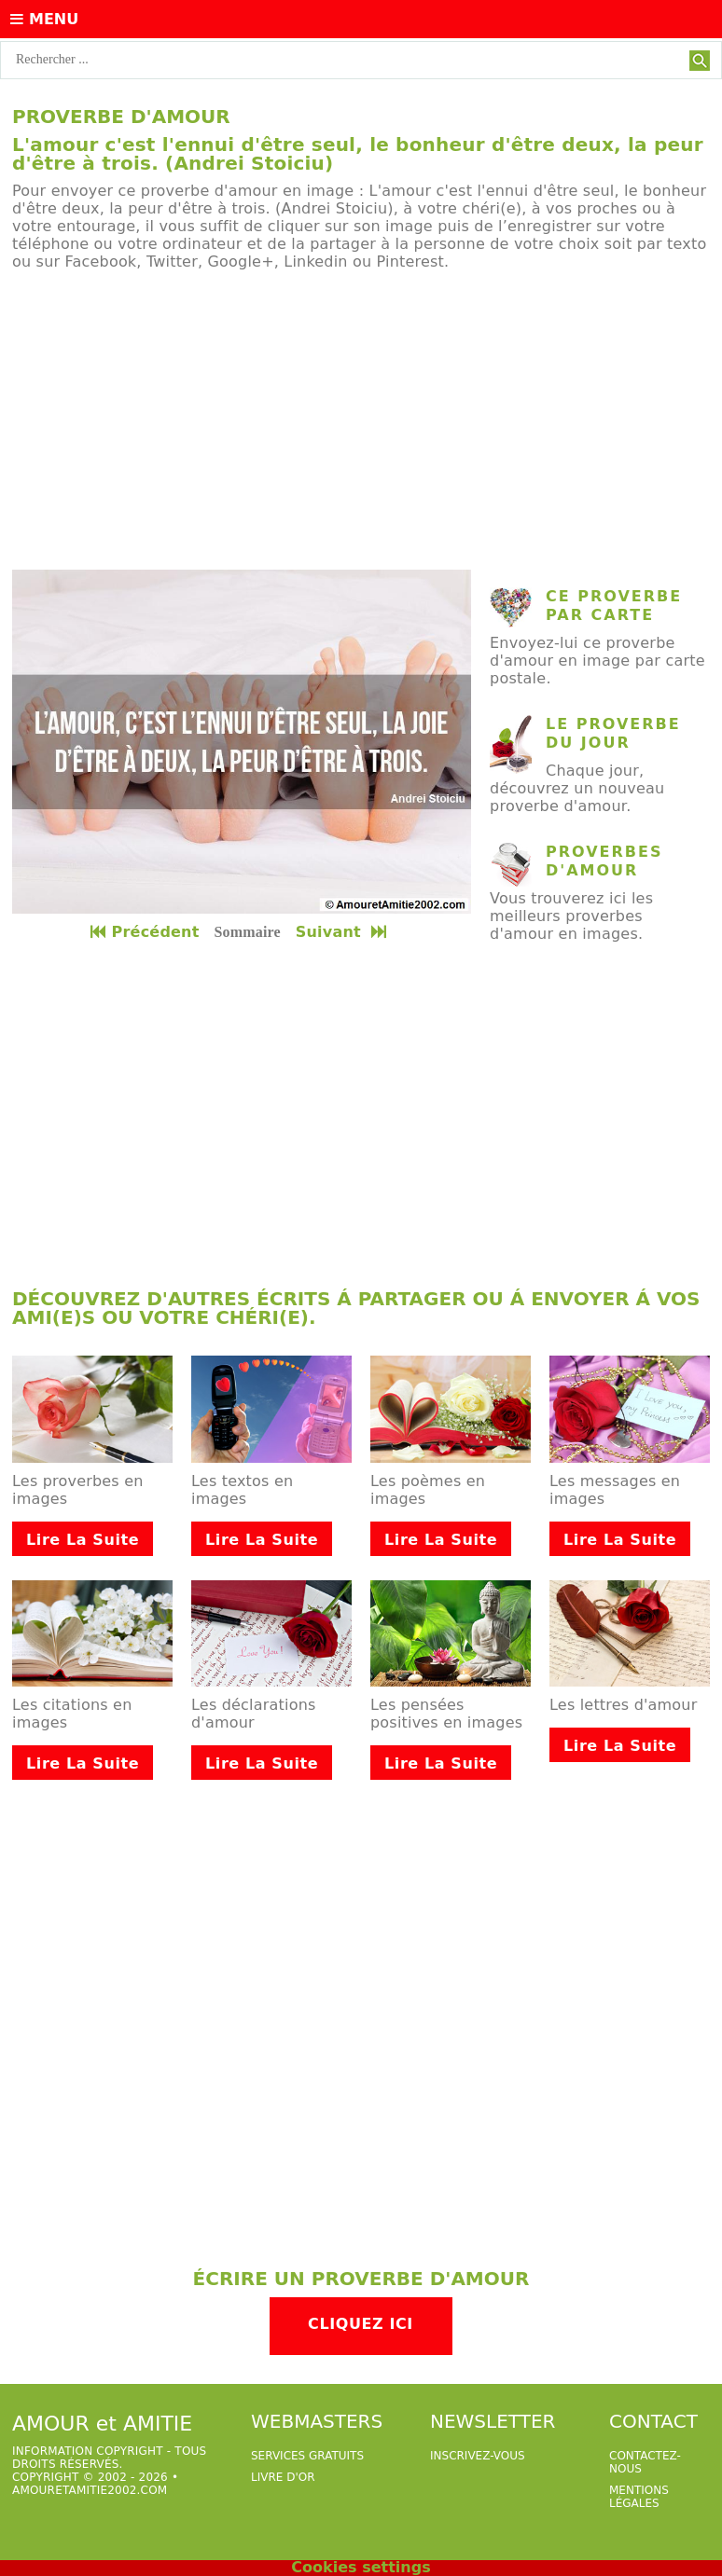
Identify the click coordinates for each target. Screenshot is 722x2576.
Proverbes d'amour (604, 861)
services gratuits (307, 2455)
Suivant (343, 932)
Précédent (144, 932)
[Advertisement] (361, 420)
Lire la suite (82, 1540)
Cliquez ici (360, 2324)
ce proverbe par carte (614, 605)
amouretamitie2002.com (89, 2490)
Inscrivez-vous (477, 2455)
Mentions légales (639, 2497)
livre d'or (283, 2477)
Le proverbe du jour (613, 733)
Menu (44, 19)
